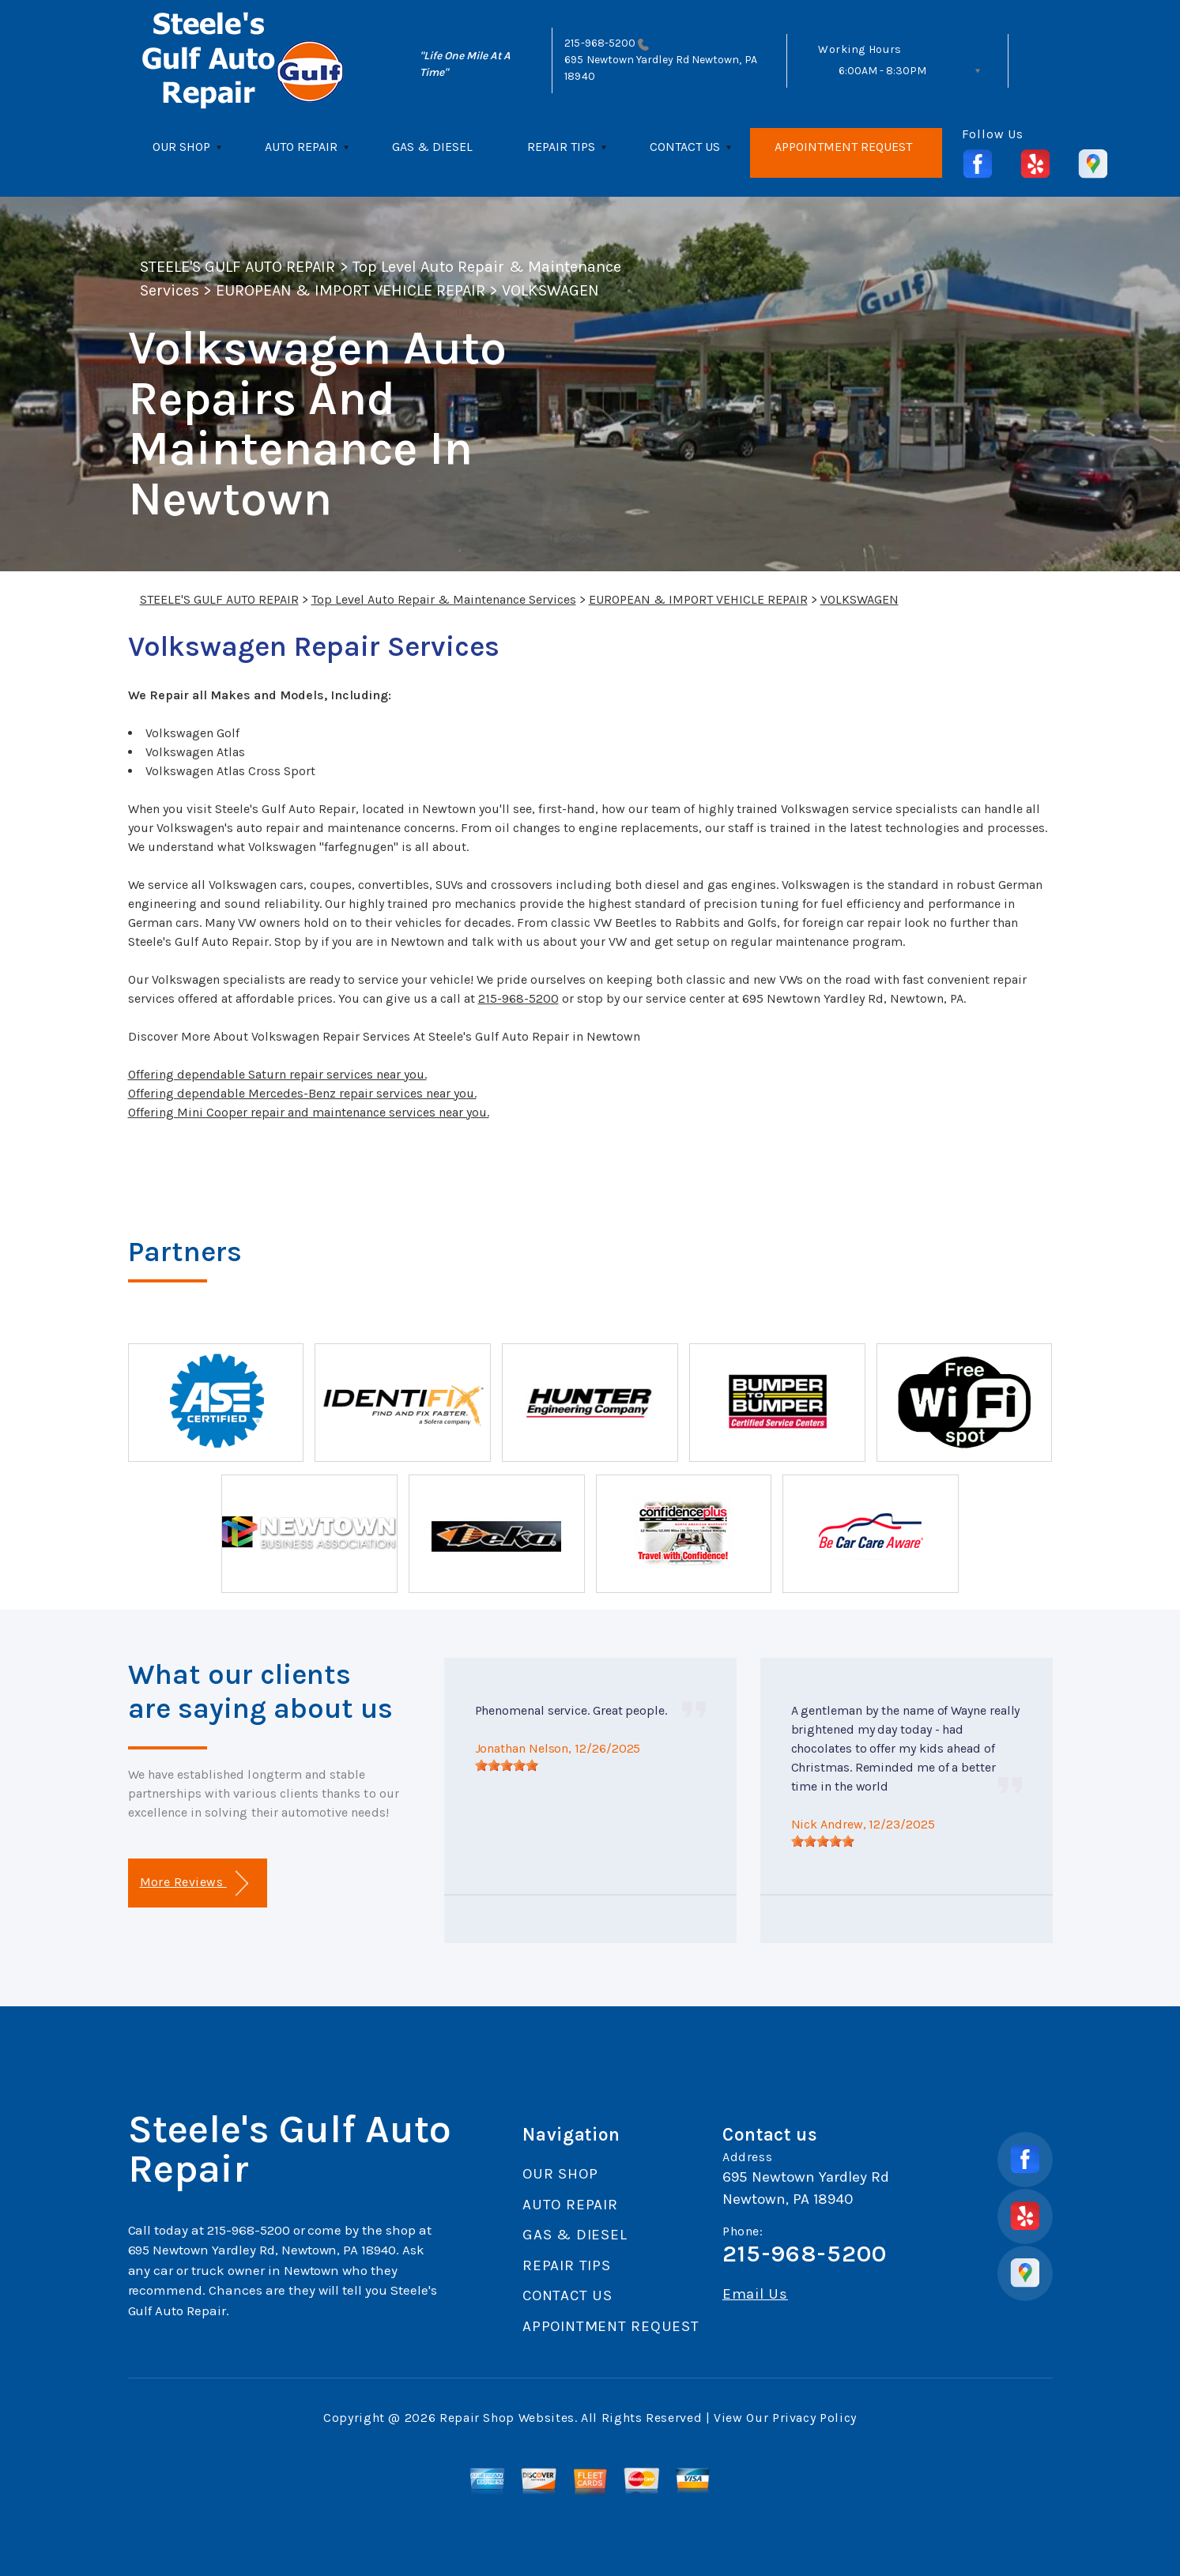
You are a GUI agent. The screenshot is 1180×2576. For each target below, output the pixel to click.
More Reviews (194, 1883)
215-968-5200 (599, 43)
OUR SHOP (181, 146)
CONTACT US (685, 146)
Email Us (755, 2294)
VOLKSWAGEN (550, 290)
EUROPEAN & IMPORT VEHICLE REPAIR (350, 290)
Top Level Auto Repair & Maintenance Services (443, 599)
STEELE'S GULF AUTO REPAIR (238, 267)
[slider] (506, 1765)
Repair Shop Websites (507, 2417)
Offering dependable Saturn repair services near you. (277, 1074)
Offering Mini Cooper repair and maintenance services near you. (308, 1112)
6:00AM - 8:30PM (882, 70)
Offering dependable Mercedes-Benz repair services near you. (302, 1093)
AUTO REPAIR (301, 146)
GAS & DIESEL (432, 146)
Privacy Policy (814, 2417)
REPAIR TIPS (561, 146)
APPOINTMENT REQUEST (843, 146)
